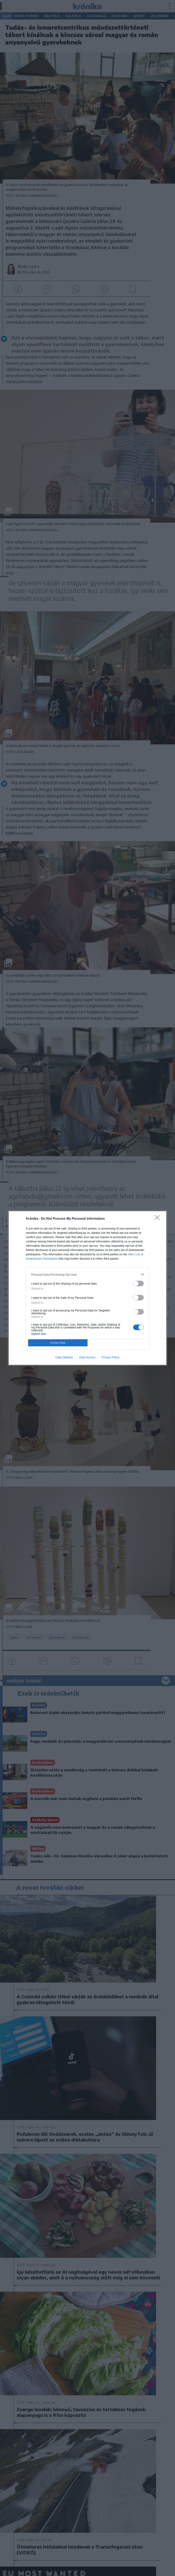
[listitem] (87, 1274)
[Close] (158, 1219)
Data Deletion (64, 1357)
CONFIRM (58, 1342)
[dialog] (87, 1288)
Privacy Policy (111, 1357)
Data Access (87, 1357)
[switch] (138, 1283)
